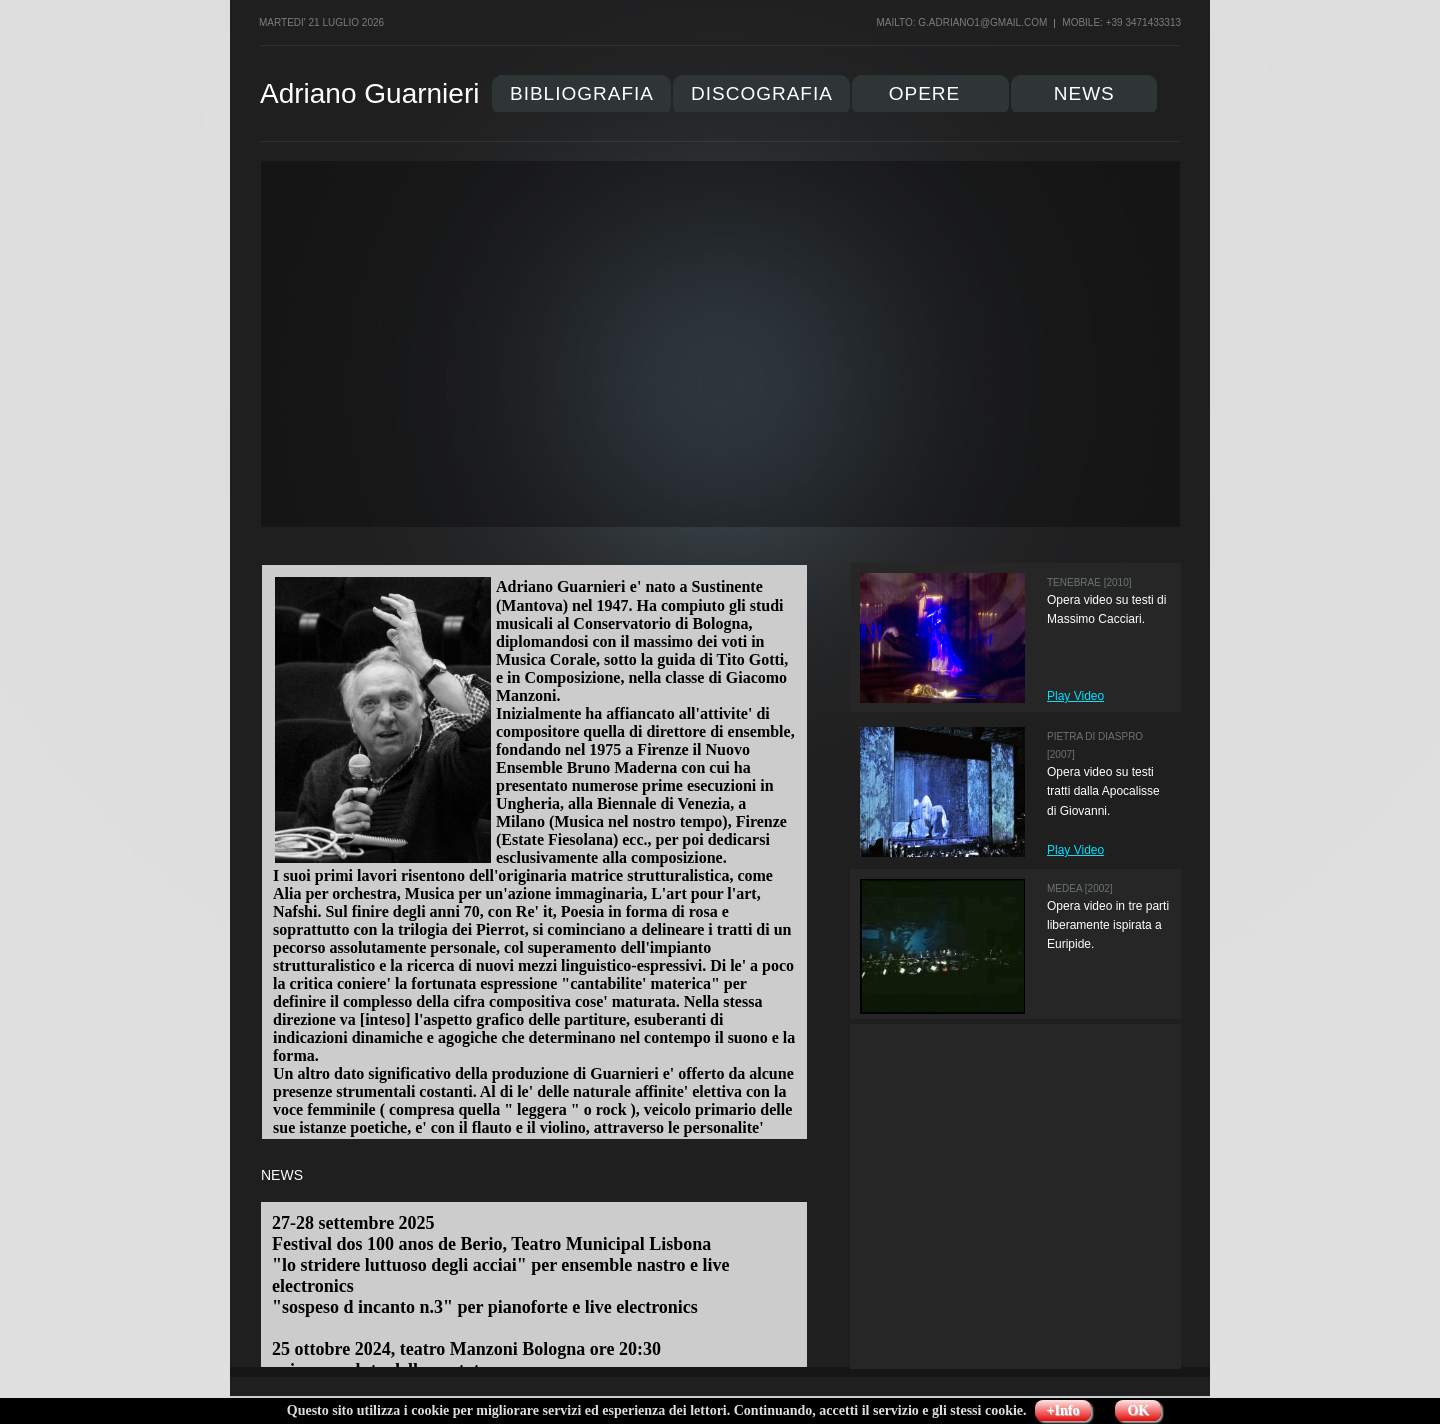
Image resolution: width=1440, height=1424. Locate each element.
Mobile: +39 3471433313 (1121, 22)
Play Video (1075, 696)
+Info (1063, 1410)
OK (1138, 1410)
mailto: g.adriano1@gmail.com (961, 22)
